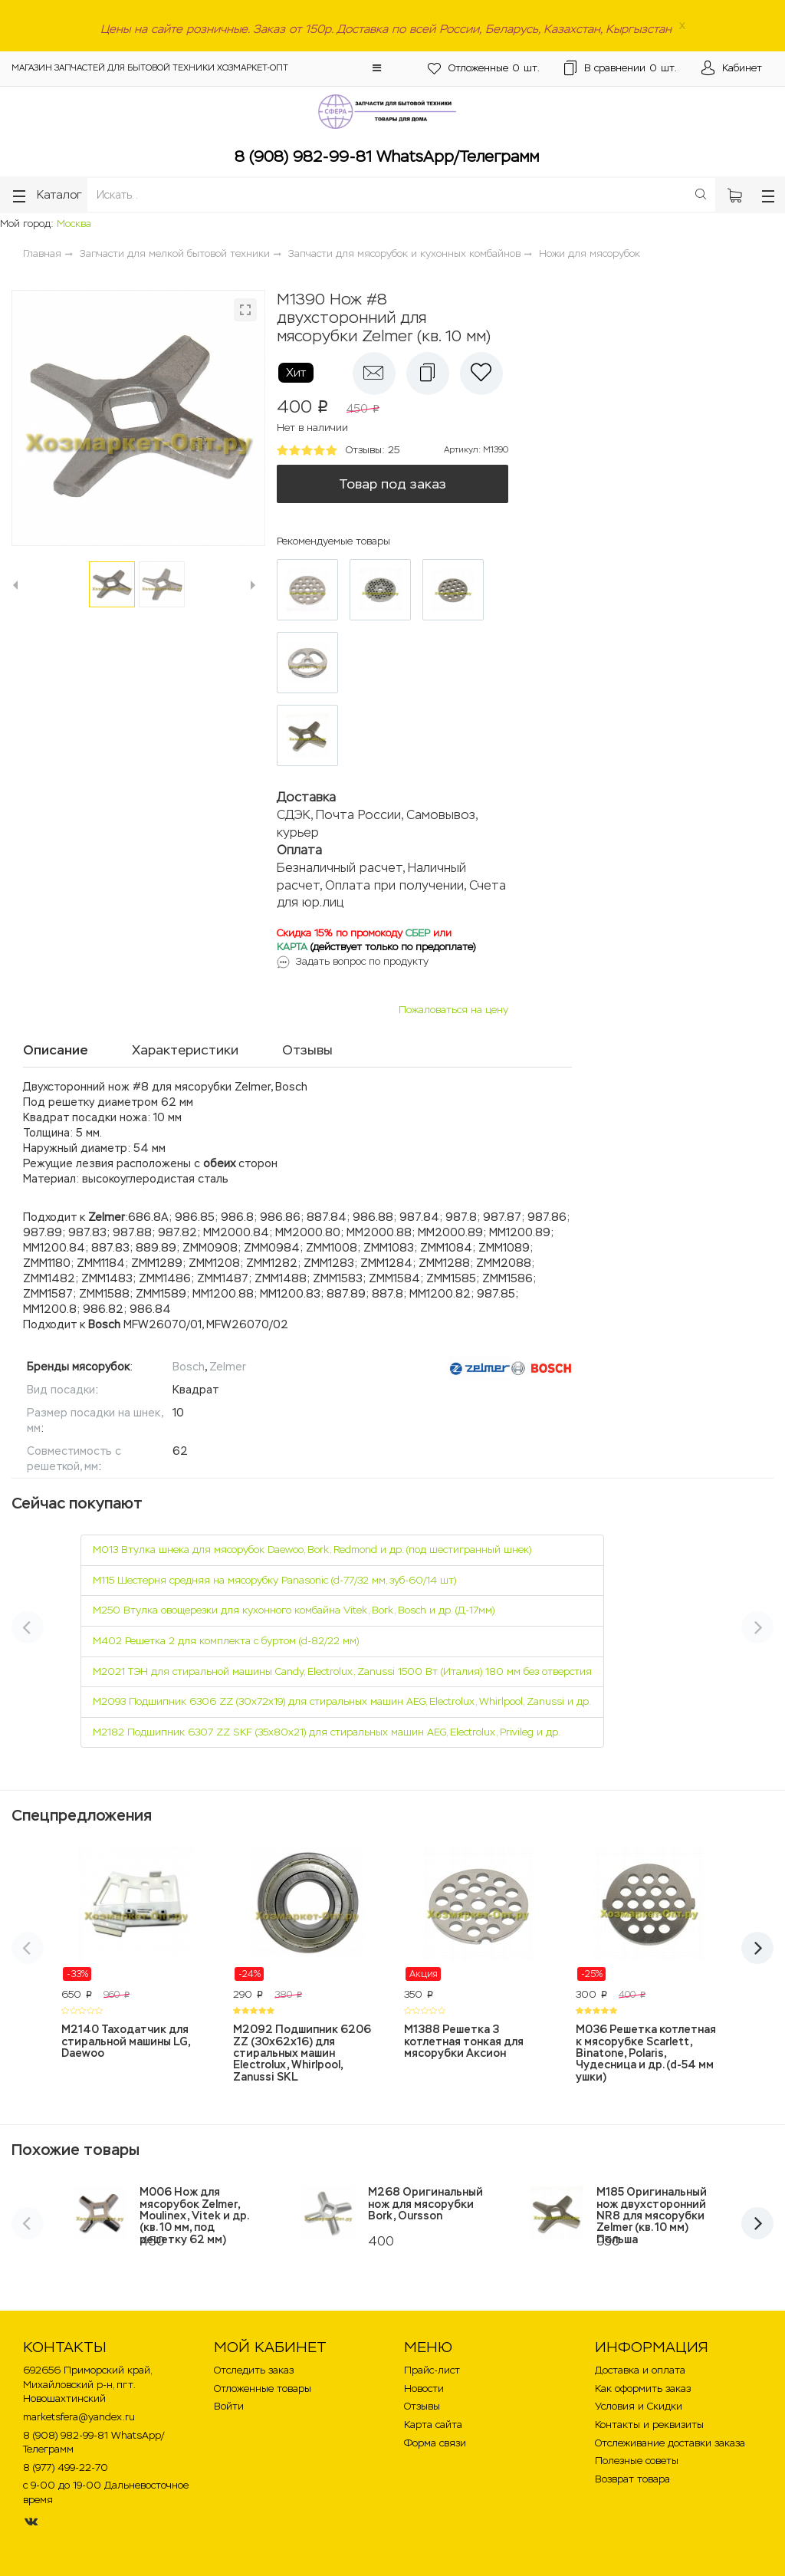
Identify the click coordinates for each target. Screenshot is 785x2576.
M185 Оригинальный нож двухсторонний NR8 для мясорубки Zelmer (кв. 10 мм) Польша (651, 2215)
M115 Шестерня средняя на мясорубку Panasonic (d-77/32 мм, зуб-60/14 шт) (274, 1580)
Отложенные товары (262, 2388)
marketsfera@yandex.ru (79, 2416)
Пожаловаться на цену (453, 1009)
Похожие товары (75, 2150)
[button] (377, 67)
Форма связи (435, 2442)
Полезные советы (636, 2460)
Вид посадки (61, 1390)
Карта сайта (433, 2424)
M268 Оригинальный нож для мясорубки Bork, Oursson (425, 2203)
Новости (424, 2388)
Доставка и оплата (640, 2370)
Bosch (188, 1367)
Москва (74, 223)
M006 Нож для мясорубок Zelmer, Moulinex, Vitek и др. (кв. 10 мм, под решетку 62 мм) (194, 2215)
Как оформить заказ (643, 2388)
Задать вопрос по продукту (362, 961)
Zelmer (227, 1367)
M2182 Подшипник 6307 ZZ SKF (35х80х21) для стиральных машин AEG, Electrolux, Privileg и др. (326, 1732)
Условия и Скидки (638, 2406)
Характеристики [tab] (185, 1049)
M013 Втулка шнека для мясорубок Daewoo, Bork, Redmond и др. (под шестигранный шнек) (312, 1549)
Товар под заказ (392, 483)
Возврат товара (632, 2479)
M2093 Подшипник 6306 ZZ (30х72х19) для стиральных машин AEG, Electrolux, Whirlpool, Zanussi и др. (342, 1701)
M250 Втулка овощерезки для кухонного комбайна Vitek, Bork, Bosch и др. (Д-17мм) (293, 1610)
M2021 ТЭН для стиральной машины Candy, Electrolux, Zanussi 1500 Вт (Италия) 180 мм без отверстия (342, 1671)
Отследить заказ (254, 2370)
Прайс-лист (432, 2370)
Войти (229, 2406)
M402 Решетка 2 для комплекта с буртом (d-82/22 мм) (226, 1640)
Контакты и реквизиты (649, 2424)
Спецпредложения (81, 1815)
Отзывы (422, 2406)
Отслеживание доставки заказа (670, 2442)
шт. (484, 68)
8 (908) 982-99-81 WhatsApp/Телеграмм (387, 156)
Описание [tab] (55, 1049)
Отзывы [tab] (307, 1049)
